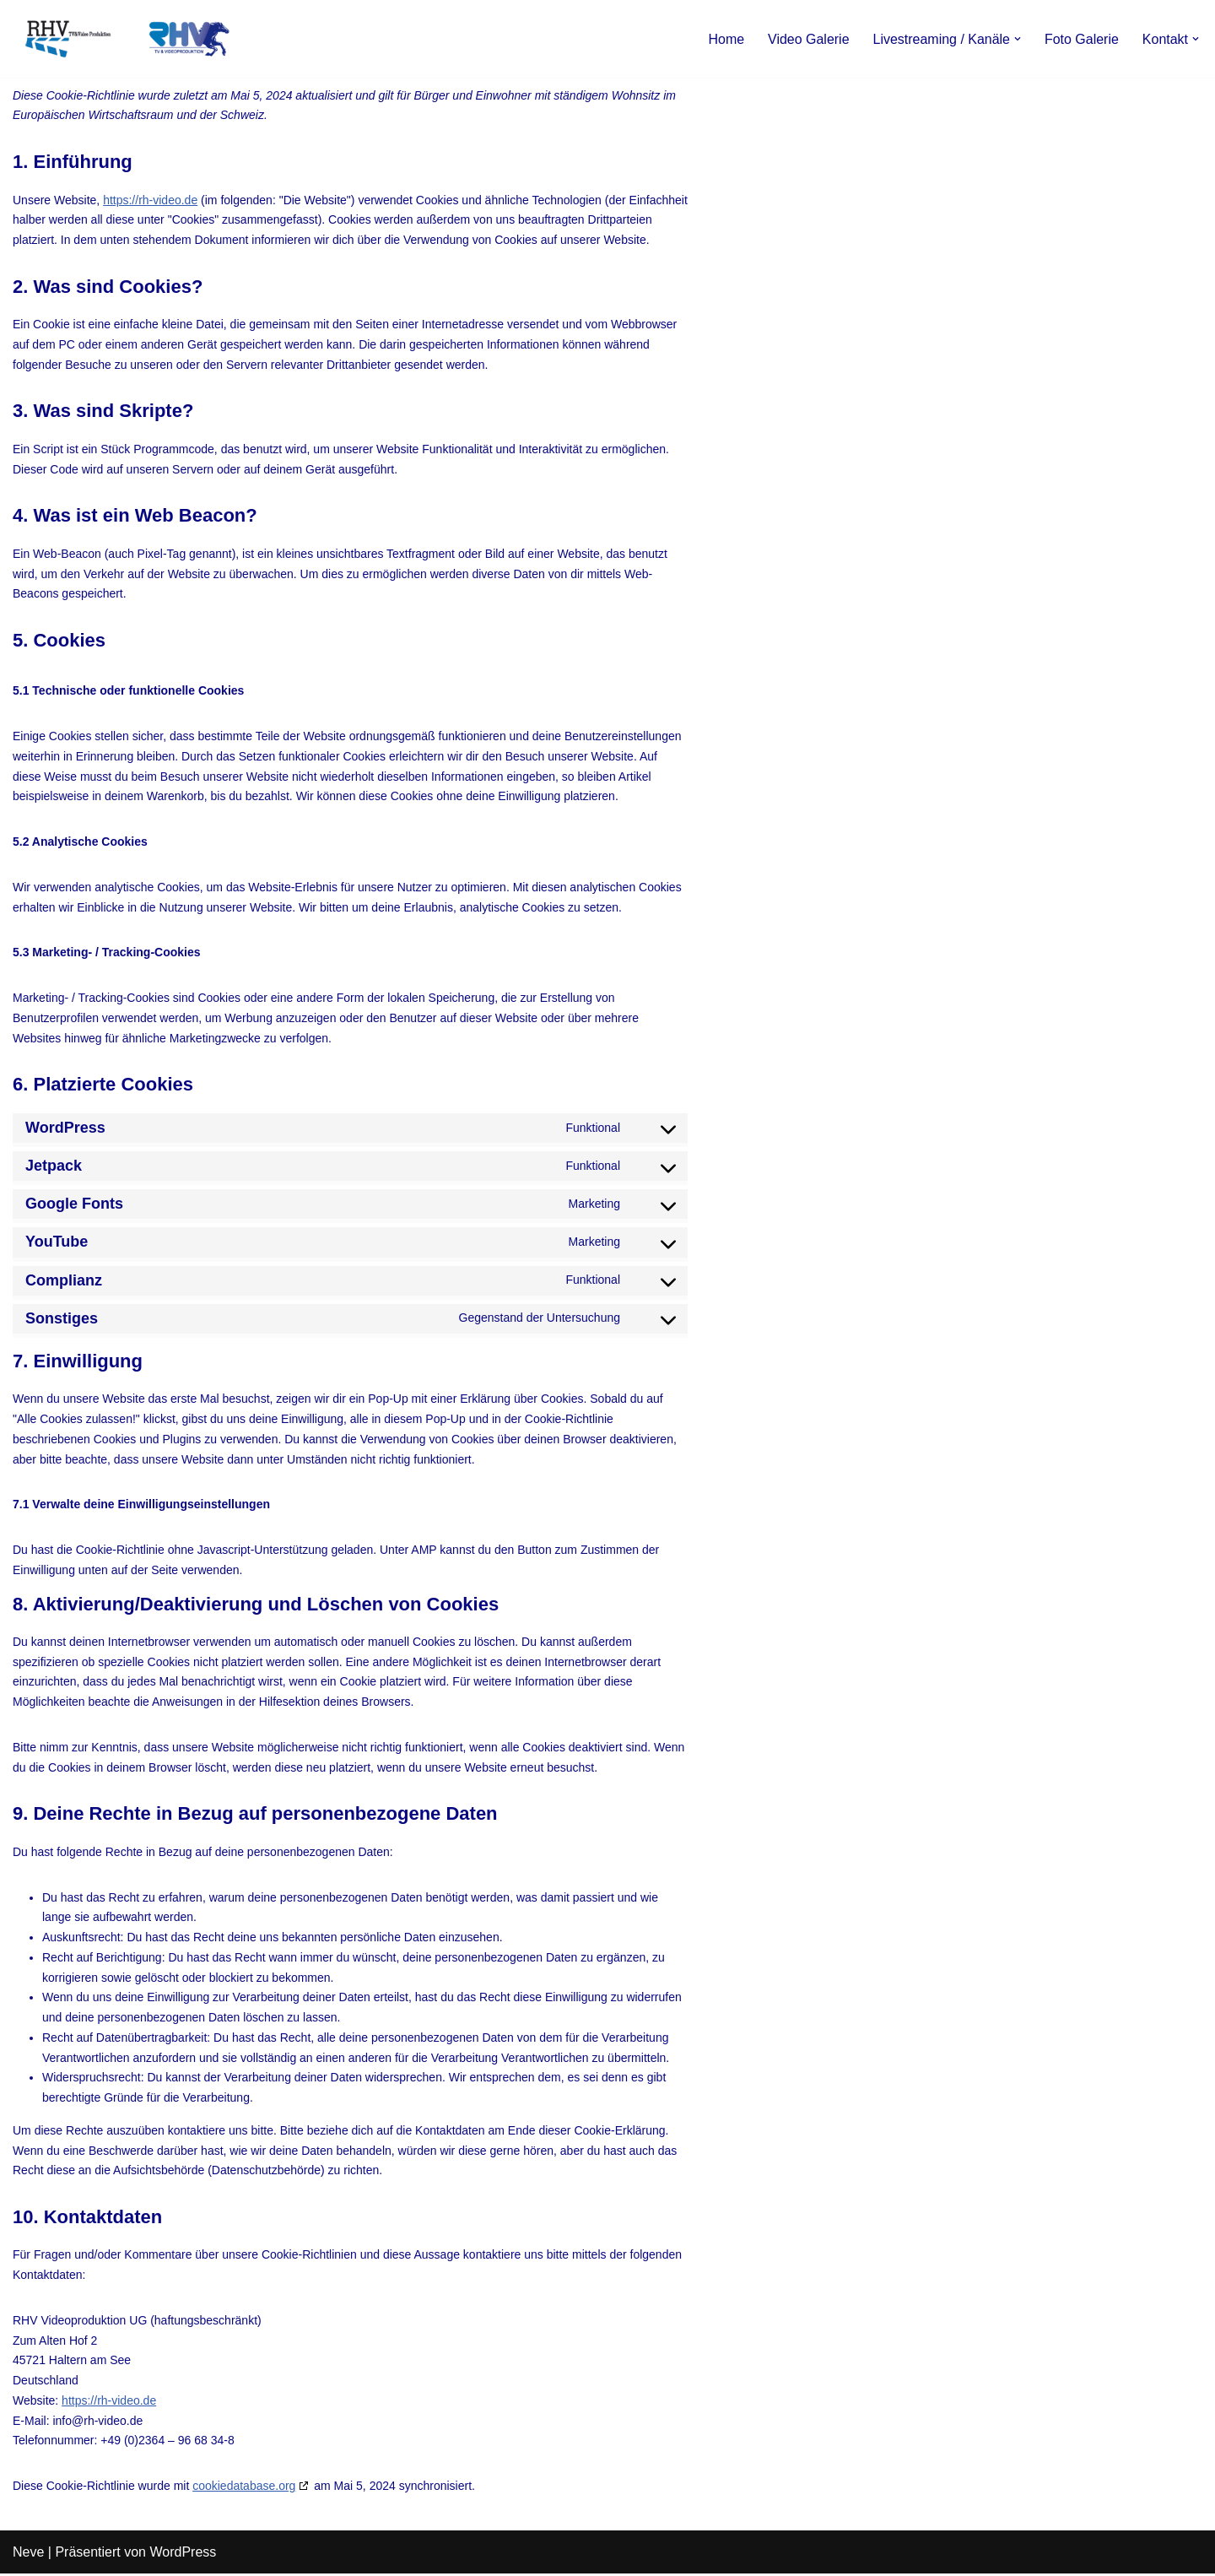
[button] (1017, 38)
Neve (28, 2554)
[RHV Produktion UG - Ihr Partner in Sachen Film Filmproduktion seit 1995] (122, 38)
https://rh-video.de (150, 200)
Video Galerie (808, 39)
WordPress (182, 2554)
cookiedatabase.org (243, 2488)
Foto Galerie (1082, 39)
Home (726, 39)
